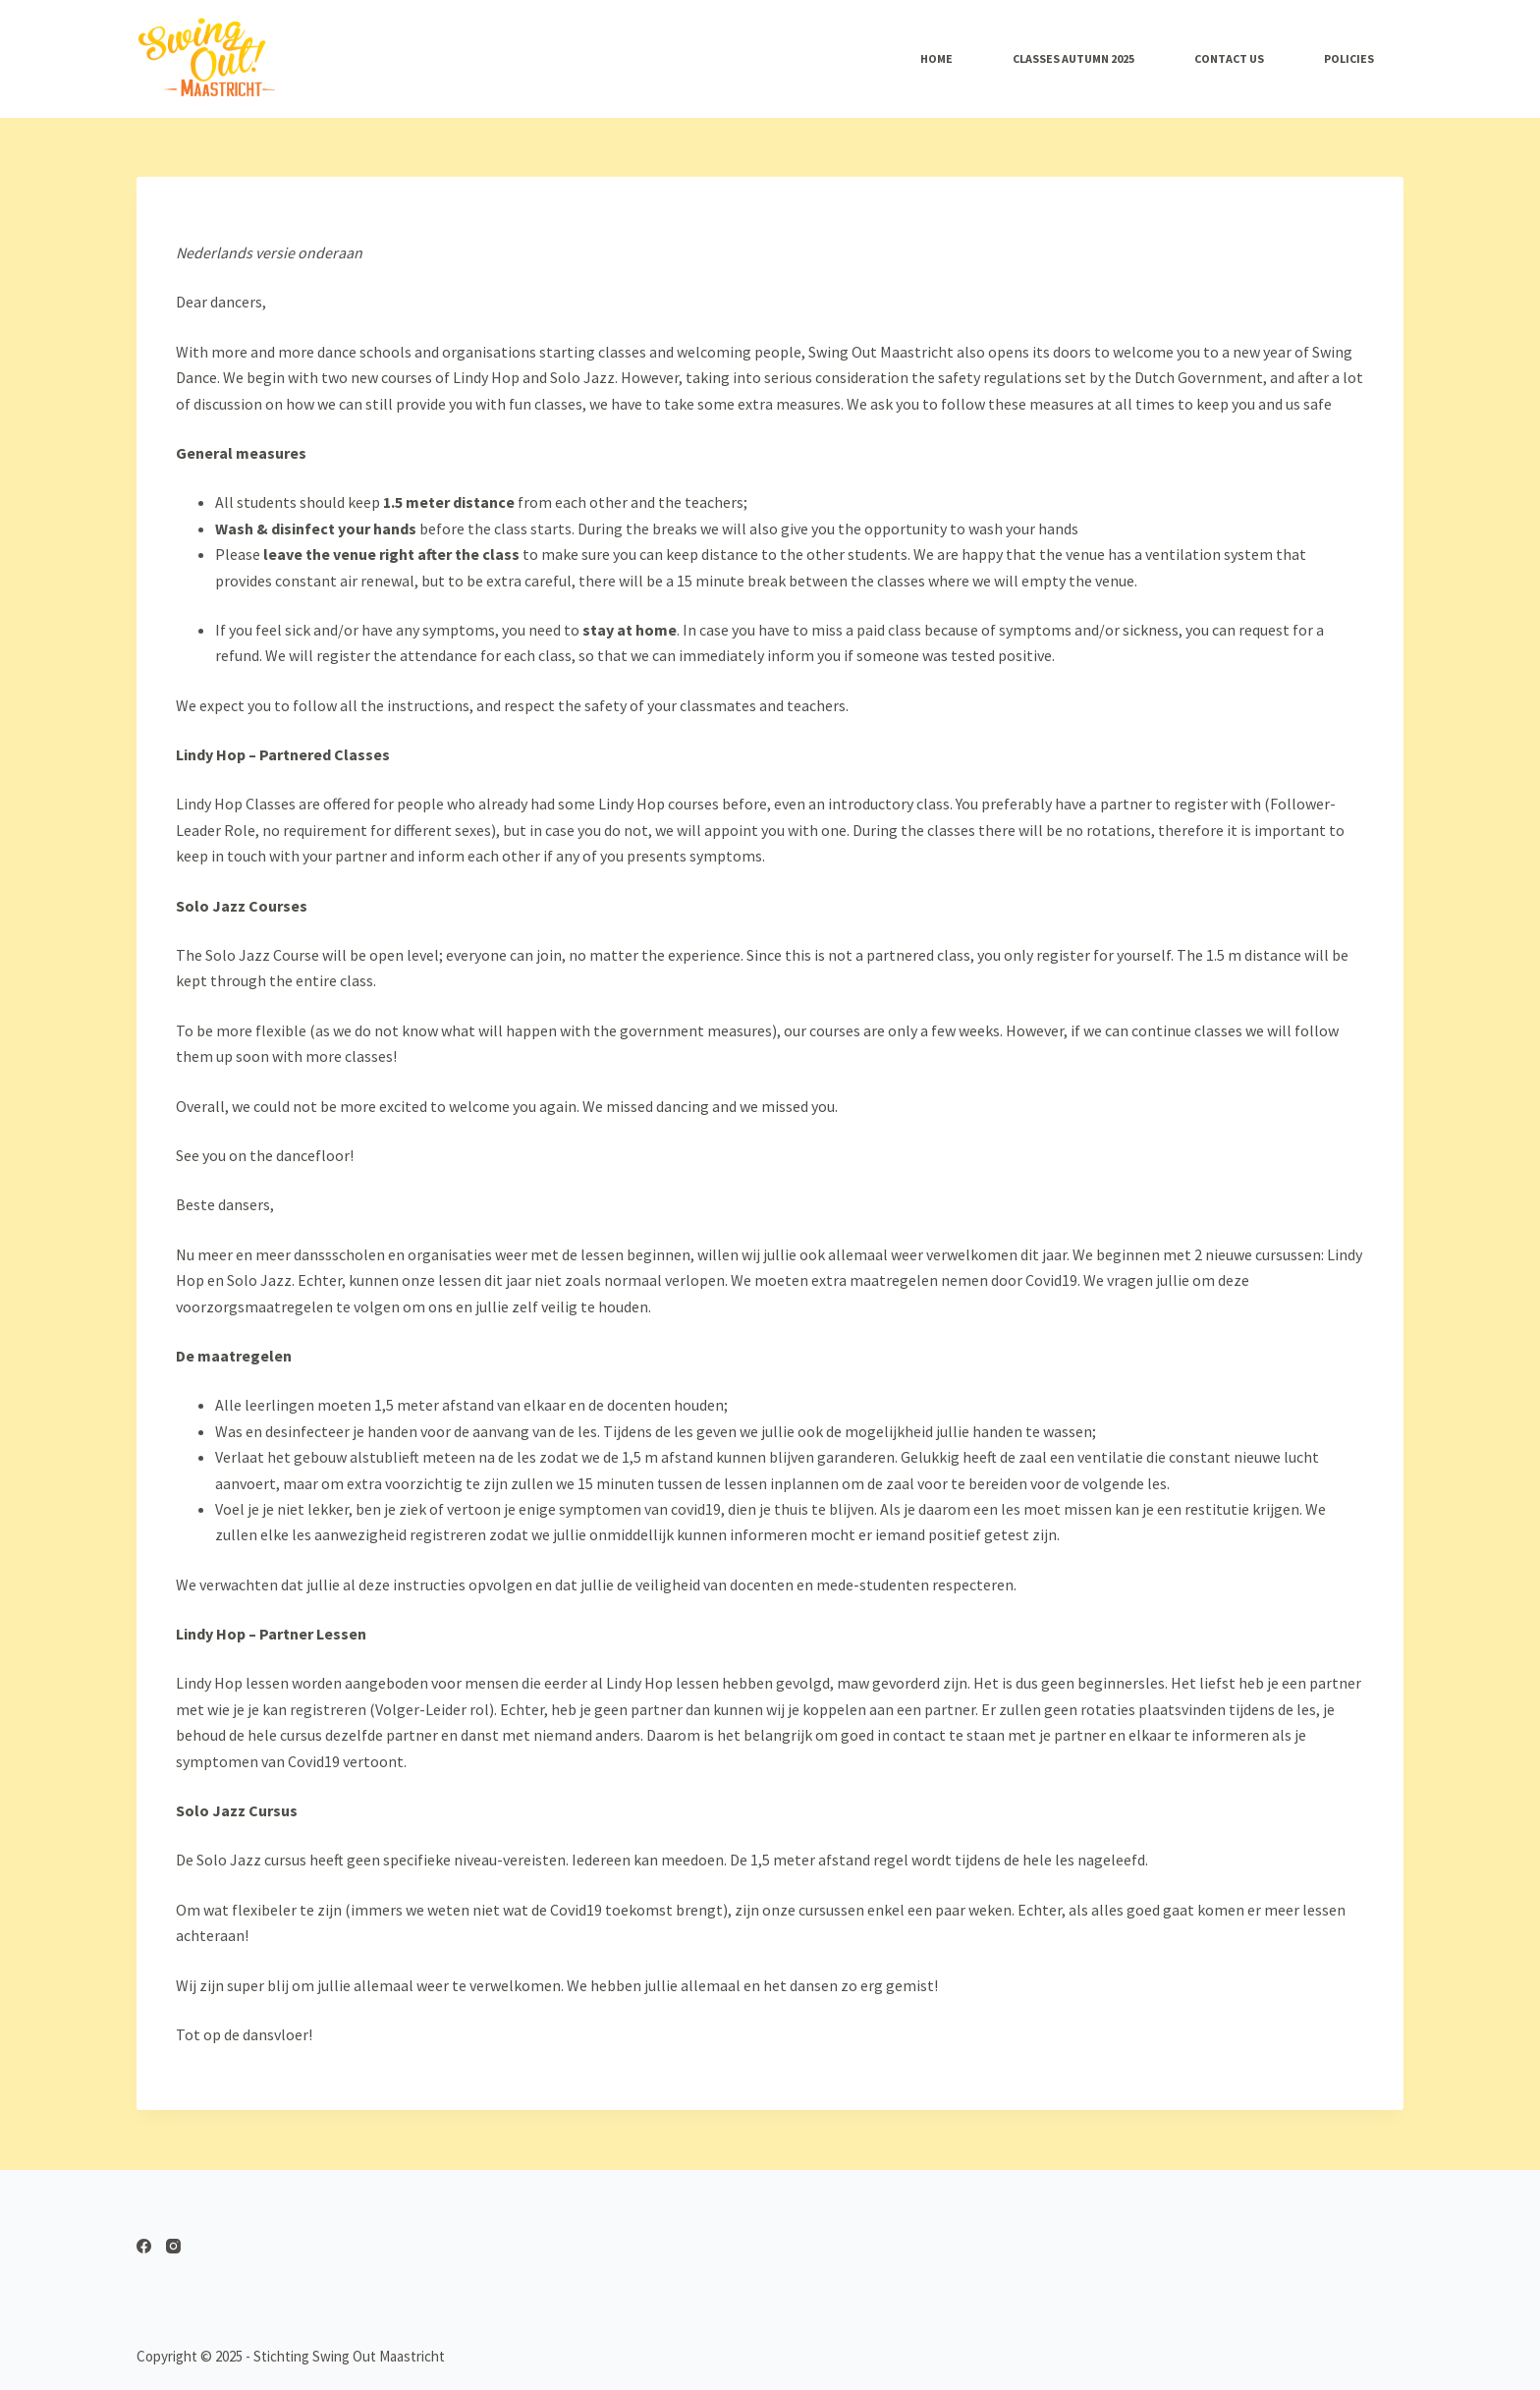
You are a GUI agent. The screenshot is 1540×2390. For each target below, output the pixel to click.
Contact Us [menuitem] (1229, 58)
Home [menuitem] (936, 58)
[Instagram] (173, 2246)
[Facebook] (144, 2246)
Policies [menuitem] (1349, 58)
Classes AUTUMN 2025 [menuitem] (1073, 58)
